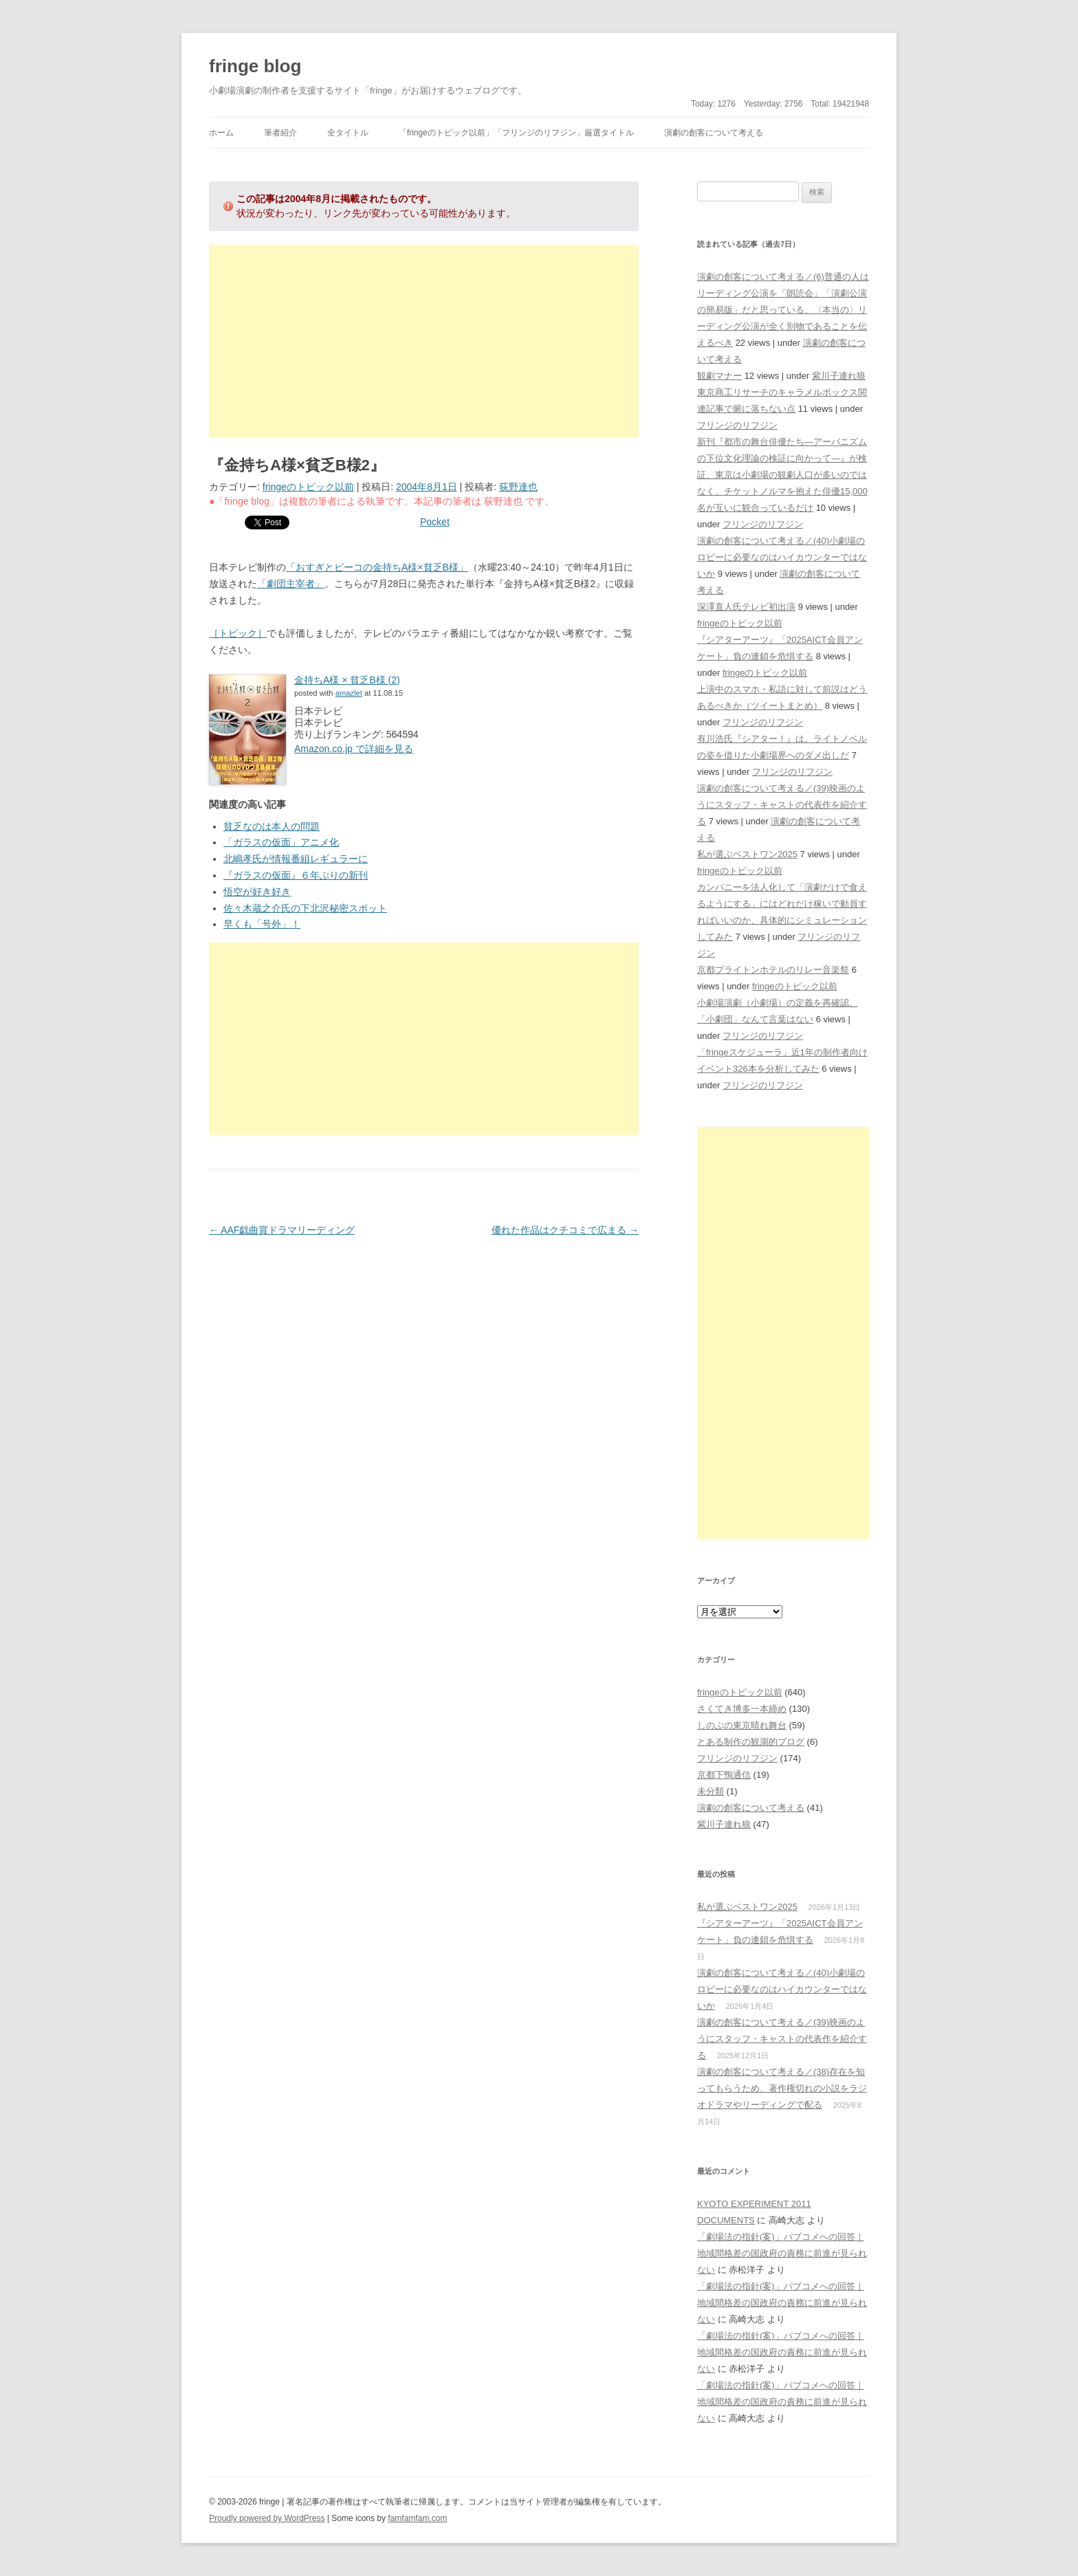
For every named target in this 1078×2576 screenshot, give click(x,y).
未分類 (710, 1791)
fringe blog (255, 66)
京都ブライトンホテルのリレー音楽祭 (773, 970)
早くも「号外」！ (261, 923)
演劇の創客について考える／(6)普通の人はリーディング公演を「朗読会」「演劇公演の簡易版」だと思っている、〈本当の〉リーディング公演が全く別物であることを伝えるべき (783, 310)
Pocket (435, 521)
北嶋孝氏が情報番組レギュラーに (295, 858)
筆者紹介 (280, 132)
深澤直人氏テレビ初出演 (746, 607)
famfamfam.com (417, 2518)
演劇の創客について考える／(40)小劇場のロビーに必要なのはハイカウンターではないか (782, 557)
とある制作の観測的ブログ (750, 1742)
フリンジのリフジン (737, 425)
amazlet (349, 693)
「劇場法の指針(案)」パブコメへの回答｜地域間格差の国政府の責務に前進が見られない (782, 2253)
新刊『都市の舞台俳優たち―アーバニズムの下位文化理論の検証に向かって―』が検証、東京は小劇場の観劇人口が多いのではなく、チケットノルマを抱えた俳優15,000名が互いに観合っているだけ (782, 475)
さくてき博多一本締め (741, 1709)
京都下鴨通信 (724, 1775)
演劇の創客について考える (713, 132)
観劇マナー (719, 376)
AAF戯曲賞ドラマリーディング (282, 1229)
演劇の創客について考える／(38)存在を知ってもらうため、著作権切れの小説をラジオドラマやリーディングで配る (782, 2088)
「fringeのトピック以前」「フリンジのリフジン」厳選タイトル (516, 132)
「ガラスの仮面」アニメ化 (281, 842)
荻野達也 (518, 486)
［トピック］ (238, 633)
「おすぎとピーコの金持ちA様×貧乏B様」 (377, 567)
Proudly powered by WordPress (267, 2518)
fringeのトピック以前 (308, 486)
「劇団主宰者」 (290, 583)
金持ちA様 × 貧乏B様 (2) (347, 679)
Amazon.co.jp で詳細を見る (353, 748)
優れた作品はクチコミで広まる (565, 1229)
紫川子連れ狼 (839, 376)
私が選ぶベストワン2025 (747, 854)
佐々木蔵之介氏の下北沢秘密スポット (305, 908)
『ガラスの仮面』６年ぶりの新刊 (295, 875)
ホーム (221, 132)
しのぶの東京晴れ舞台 (741, 1725)
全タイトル (347, 132)
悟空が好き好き (257, 891)
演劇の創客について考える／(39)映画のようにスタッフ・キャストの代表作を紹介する (782, 804)
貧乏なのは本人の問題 (271, 826)
